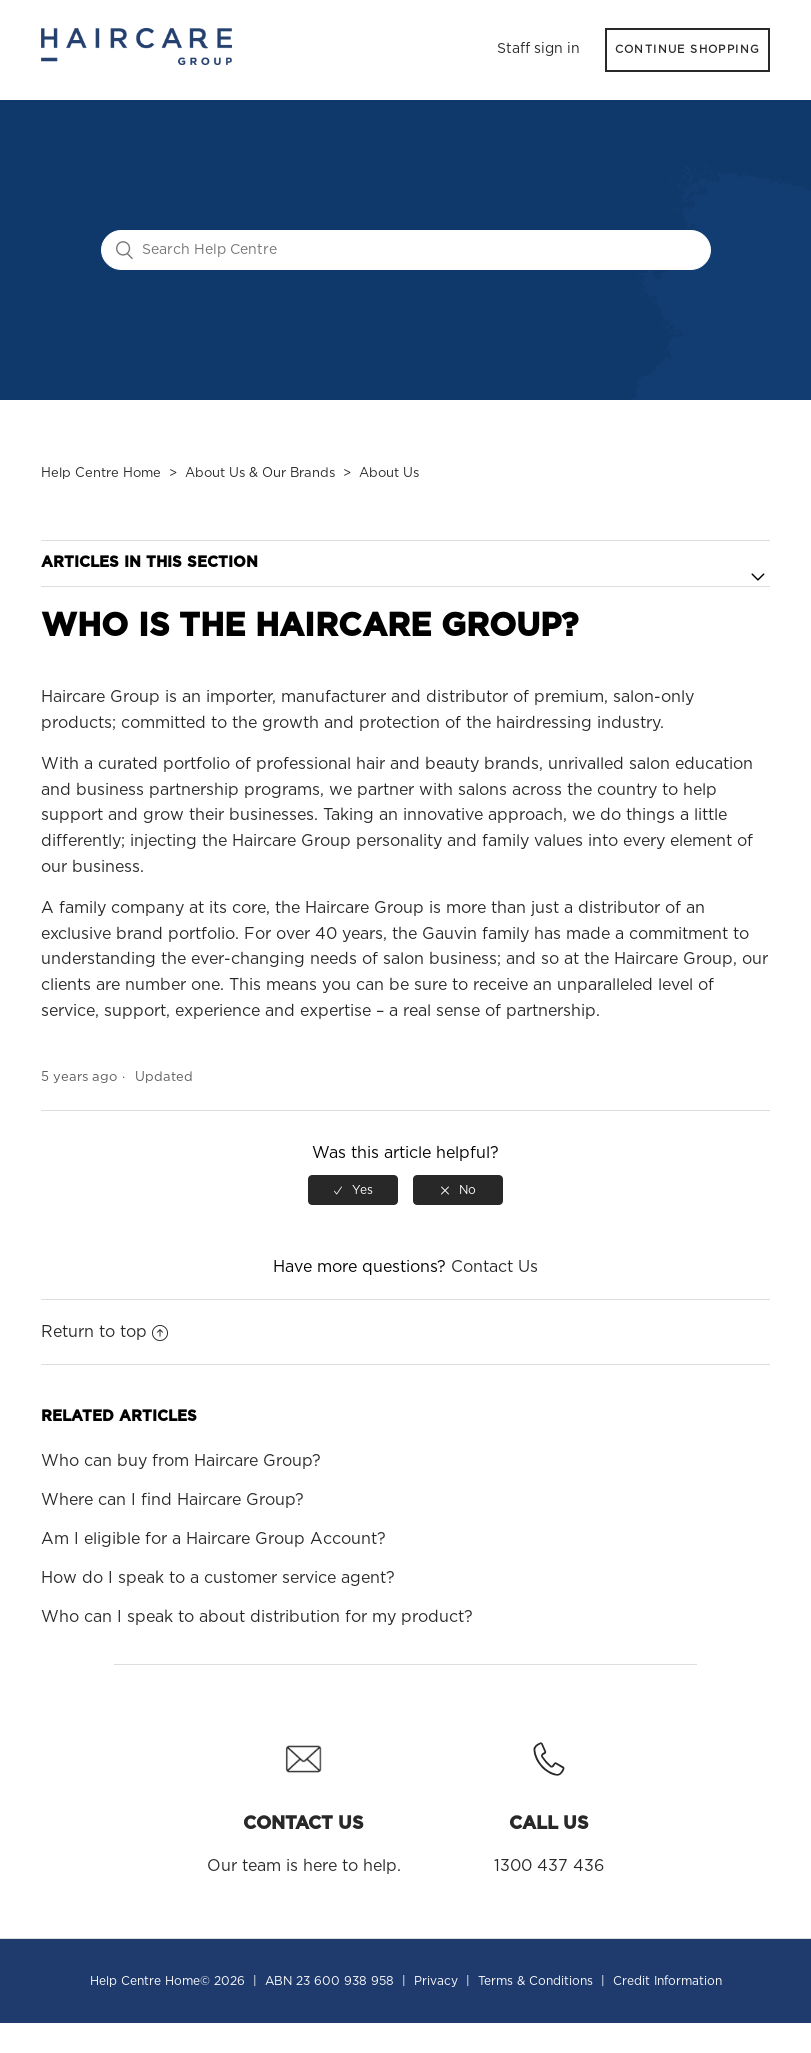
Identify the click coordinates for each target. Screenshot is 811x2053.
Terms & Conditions (535, 1981)
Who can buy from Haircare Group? (181, 1461)
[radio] (353, 1190)
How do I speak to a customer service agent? (218, 1578)
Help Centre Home (101, 473)
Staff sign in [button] (538, 49)
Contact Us (494, 1267)
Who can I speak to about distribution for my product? (257, 1617)
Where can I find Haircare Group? (172, 1500)
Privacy (436, 1981)
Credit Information (667, 1981)
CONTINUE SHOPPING (688, 49)
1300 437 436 (549, 1801)
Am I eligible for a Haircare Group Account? (213, 1539)
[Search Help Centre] (406, 250)
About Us (389, 473)
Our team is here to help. (304, 1801)
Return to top (104, 1332)
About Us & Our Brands (260, 473)
